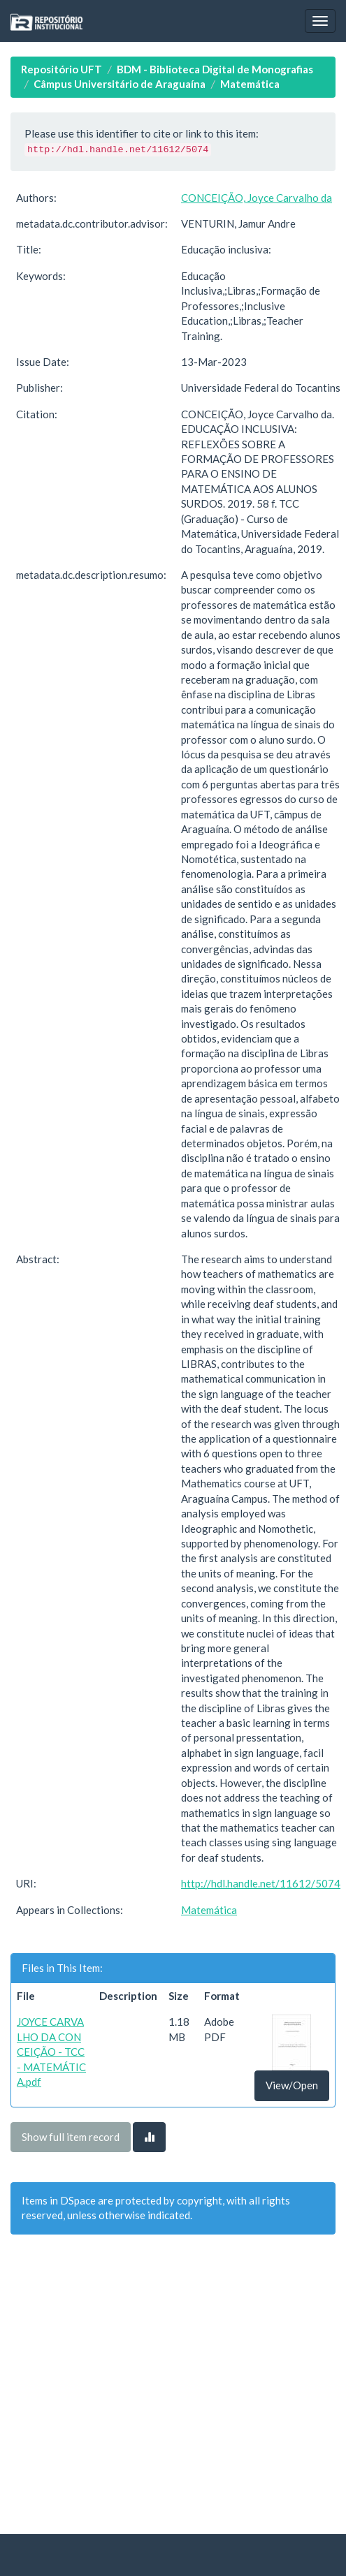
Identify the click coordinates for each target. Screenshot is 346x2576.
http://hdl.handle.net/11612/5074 (260, 1883)
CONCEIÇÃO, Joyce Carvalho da (256, 197)
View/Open (292, 2085)
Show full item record (71, 2136)
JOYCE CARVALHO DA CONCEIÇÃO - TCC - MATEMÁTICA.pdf (51, 2051)
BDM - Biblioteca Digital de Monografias (215, 69)
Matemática (250, 84)
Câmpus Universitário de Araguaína (120, 84)
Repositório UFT (61, 69)
